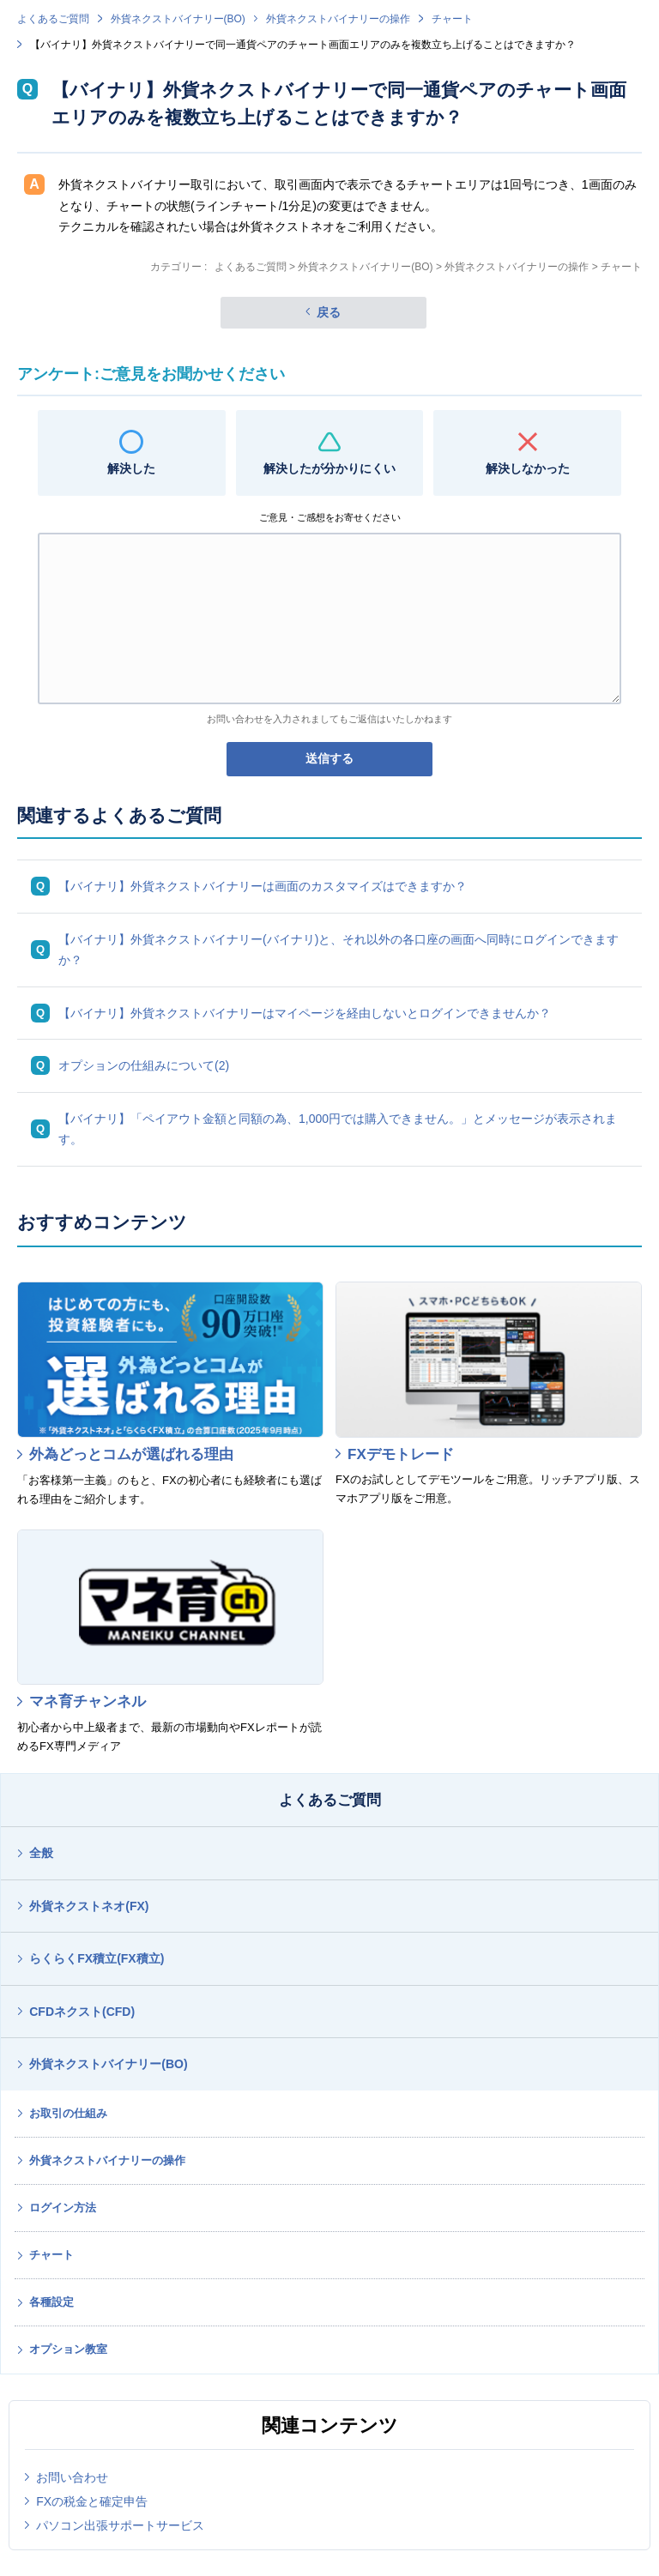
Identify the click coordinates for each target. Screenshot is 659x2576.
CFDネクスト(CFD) (82, 2011)
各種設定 (51, 2301)
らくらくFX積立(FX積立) (96, 1958)
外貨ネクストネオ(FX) (88, 1906)
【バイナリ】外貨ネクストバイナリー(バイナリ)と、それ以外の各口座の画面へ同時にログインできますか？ (338, 950)
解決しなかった (528, 468)
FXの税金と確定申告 (92, 2501)
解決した (131, 468)
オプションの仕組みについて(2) (143, 1065)
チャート (452, 19)
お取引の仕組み (68, 2113)
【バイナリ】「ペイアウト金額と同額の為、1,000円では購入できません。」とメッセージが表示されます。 (337, 1129)
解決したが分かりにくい (329, 468)
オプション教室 (68, 2349)
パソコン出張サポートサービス (120, 2525)
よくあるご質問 (53, 19)
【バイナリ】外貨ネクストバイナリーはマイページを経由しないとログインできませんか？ (304, 1013)
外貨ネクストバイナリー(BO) (178, 19)
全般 (41, 1853)
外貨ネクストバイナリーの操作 (338, 19)
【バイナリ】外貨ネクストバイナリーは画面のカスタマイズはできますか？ (262, 886)
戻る (329, 312)
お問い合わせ (72, 2477)
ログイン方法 (62, 2207)
